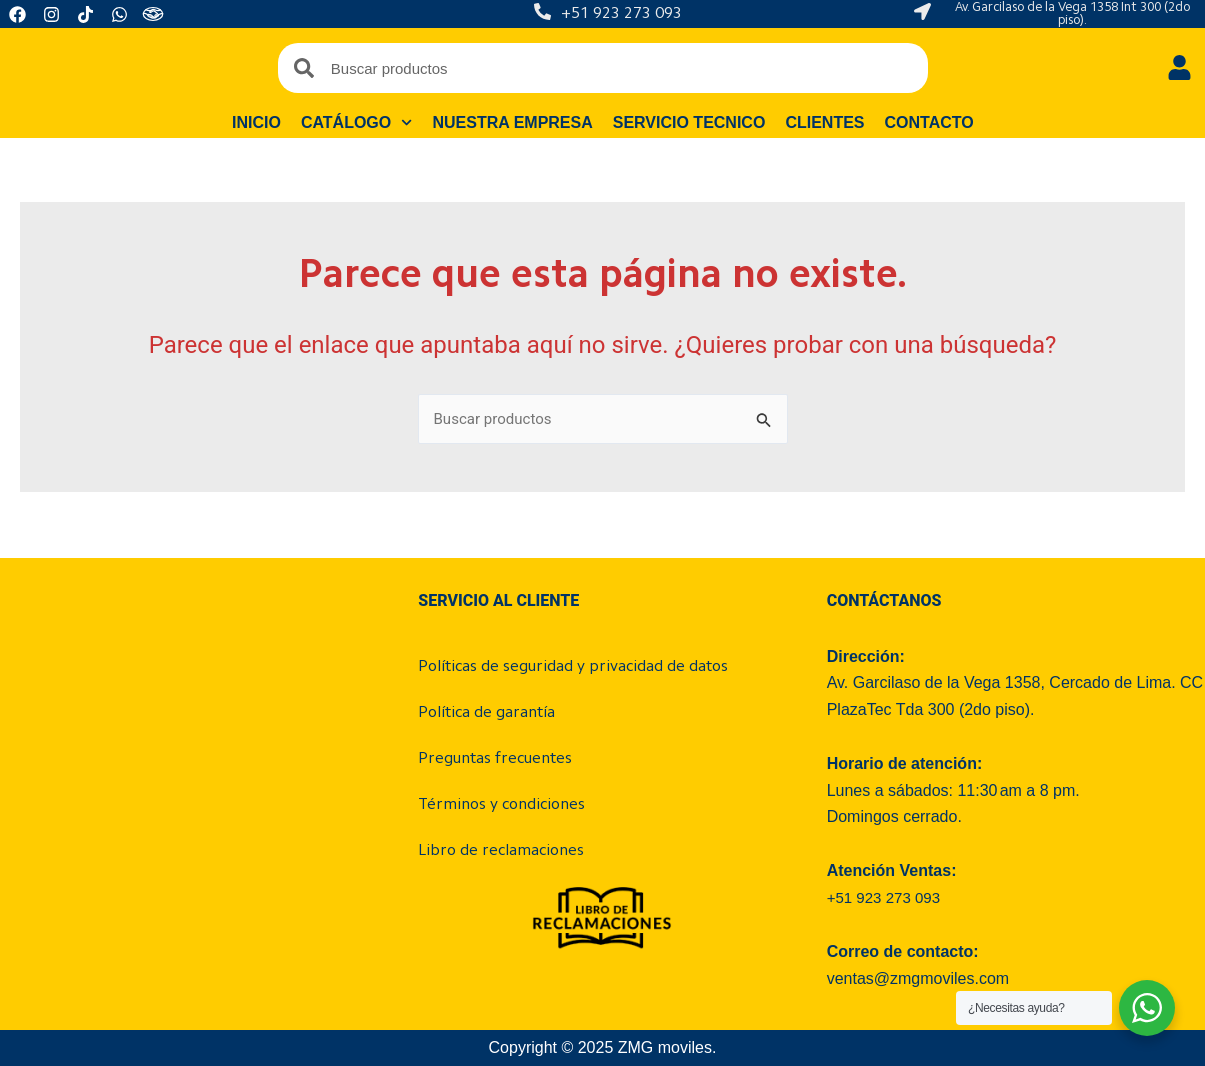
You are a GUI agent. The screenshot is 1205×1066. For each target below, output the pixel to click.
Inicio (256, 122)
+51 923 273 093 (621, 14)
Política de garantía (486, 713)
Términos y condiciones (501, 805)
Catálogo (357, 123)
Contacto (928, 122)
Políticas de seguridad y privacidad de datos (573, 667)
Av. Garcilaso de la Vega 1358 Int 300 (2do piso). (1072, 14)
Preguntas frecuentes (495, 759)
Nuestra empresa (512, 122)
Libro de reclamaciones (501, 851)
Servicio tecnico (688, 122)
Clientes (824, 122)
